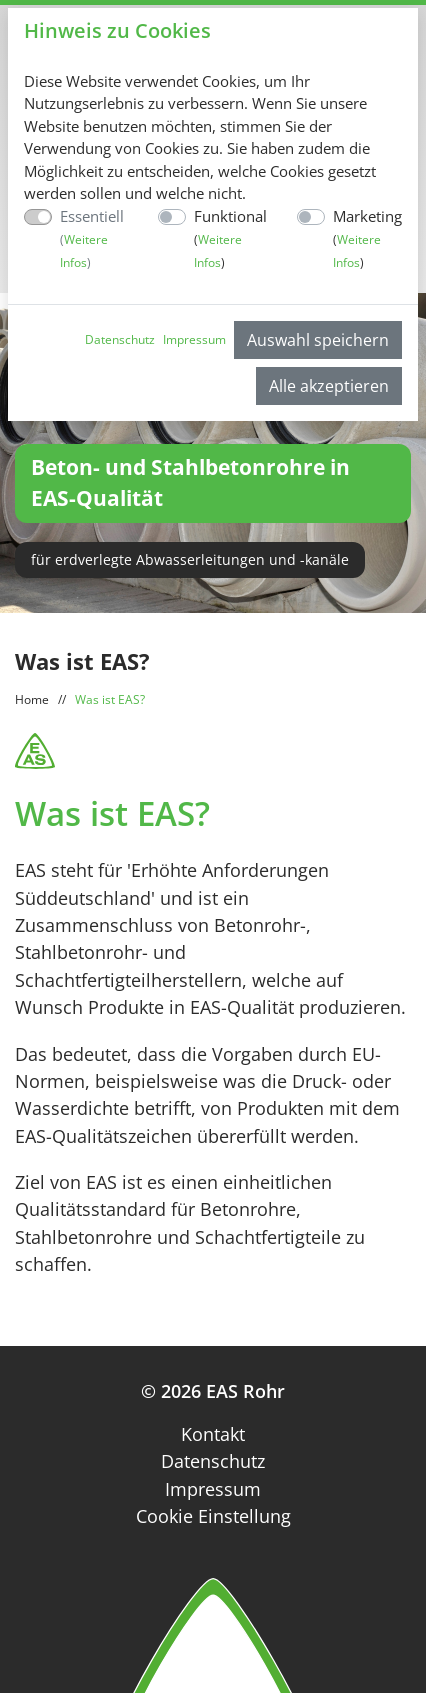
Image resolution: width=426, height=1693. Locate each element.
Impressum (194, 339)
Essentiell (92, 238)
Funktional (230, 238)
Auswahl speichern (318, 340)
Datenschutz (120, 339)
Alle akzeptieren (329, 386)
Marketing (367, 238)
